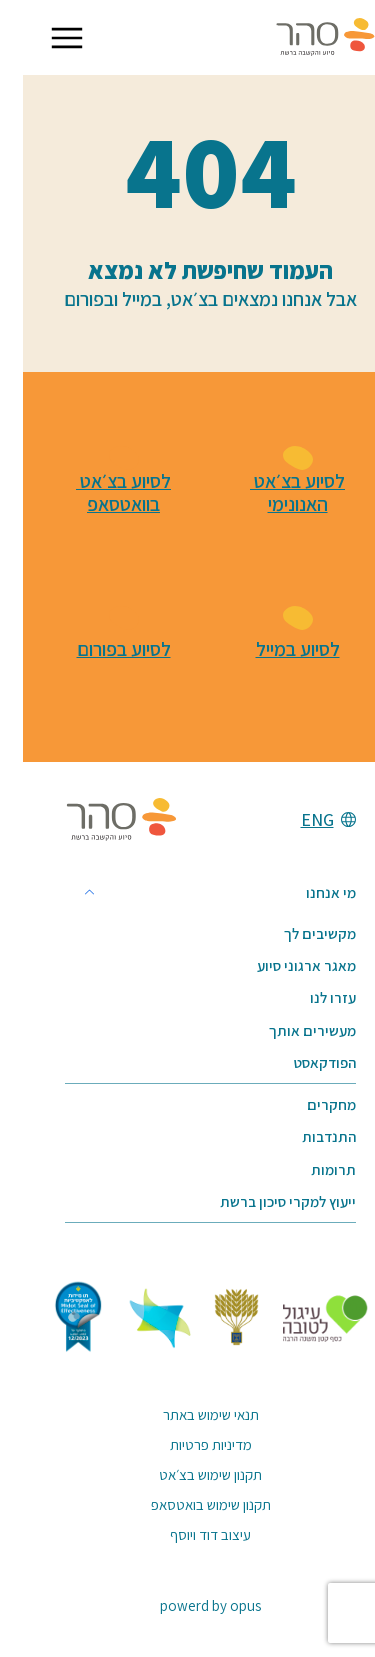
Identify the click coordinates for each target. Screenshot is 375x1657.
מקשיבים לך (297, 933)
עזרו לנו (310, 997)
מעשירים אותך (289, 1030)
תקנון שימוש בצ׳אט (187, 1474)
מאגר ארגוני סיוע (283, 965)
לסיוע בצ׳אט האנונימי (274, 493)
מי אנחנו (308, 892)
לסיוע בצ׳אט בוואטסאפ (100, 493)
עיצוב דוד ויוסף (187, 1534)
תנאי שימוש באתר (188, 1414)
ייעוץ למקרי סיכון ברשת (265, 1201)
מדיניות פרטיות (188, 1444)
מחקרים (308, 1104)
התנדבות (306, 1136)
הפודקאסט (302, 1062)
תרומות (310, 1169)
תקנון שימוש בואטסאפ (188, 1504)
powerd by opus (187, 1605)
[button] (44, 38)
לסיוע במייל (275, 649)
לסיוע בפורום (101, 649)
